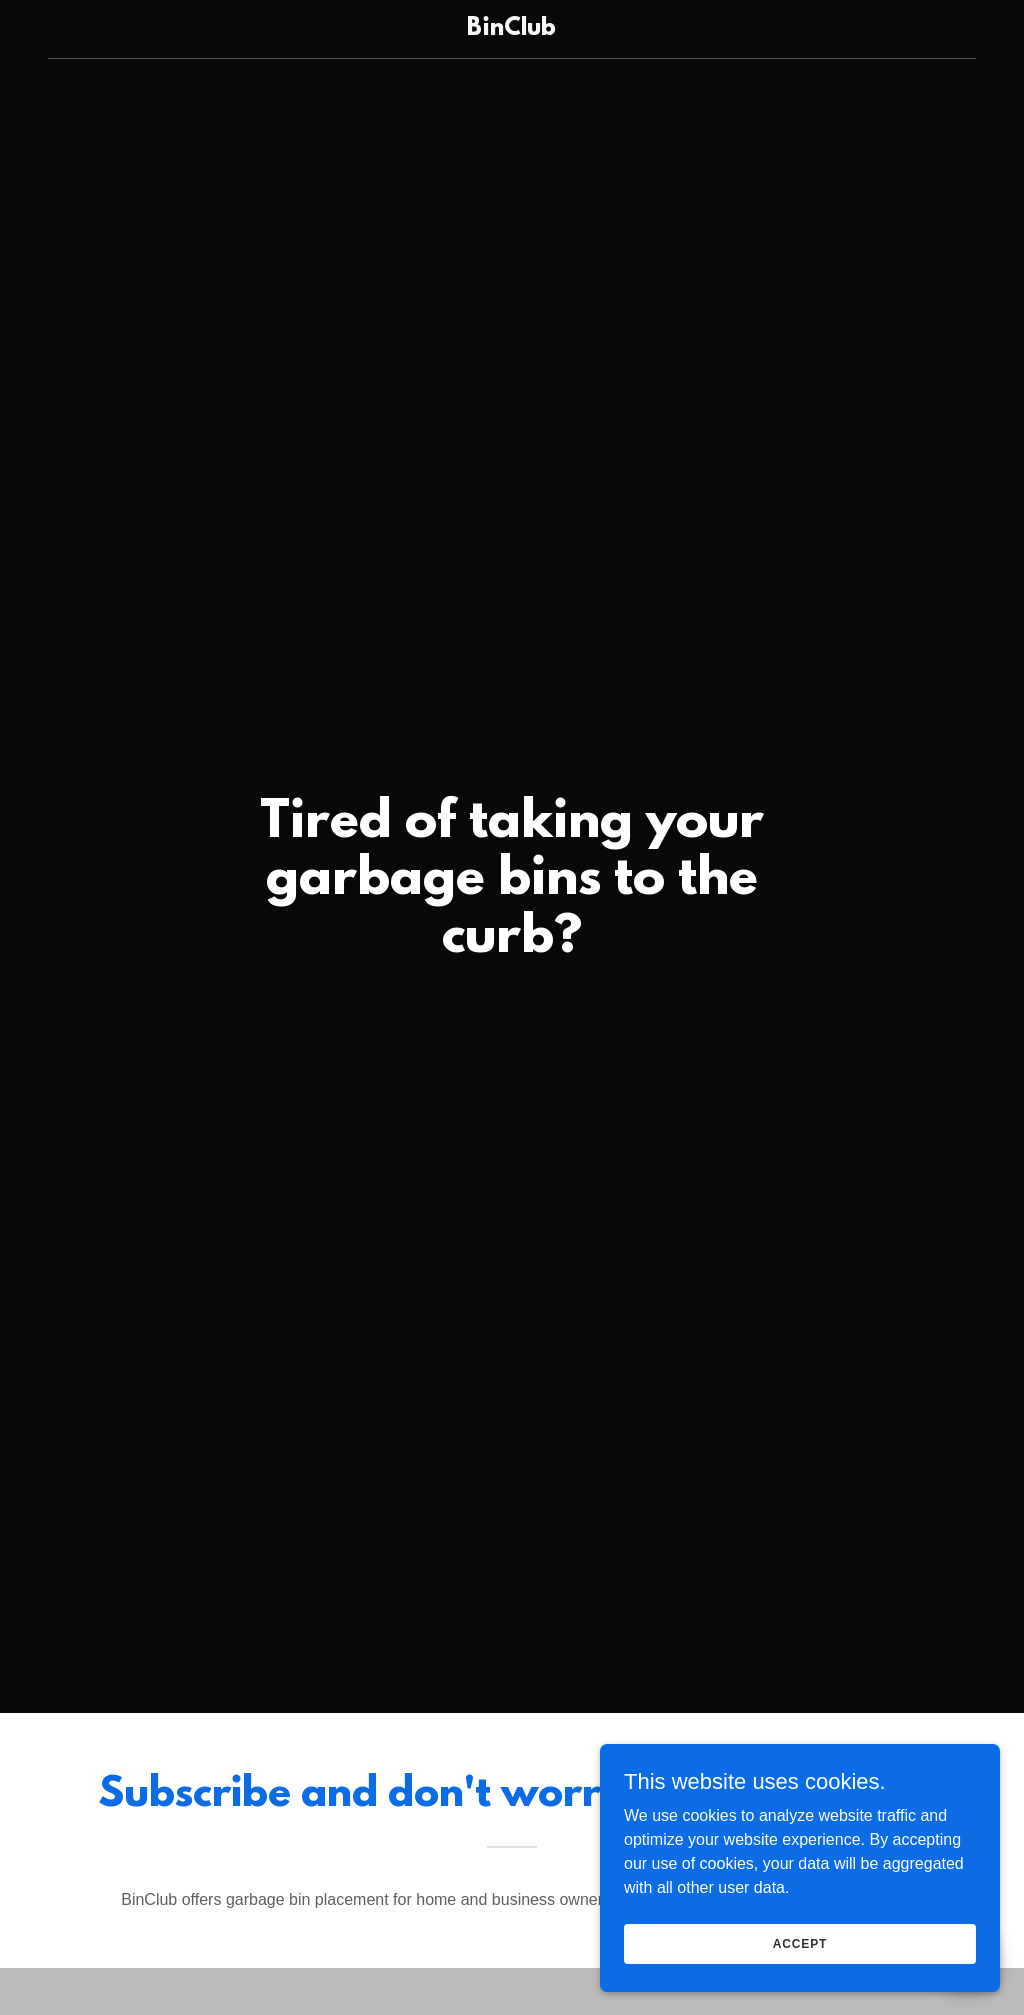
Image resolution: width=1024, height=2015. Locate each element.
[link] (511, 29)
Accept (800, 1943)
